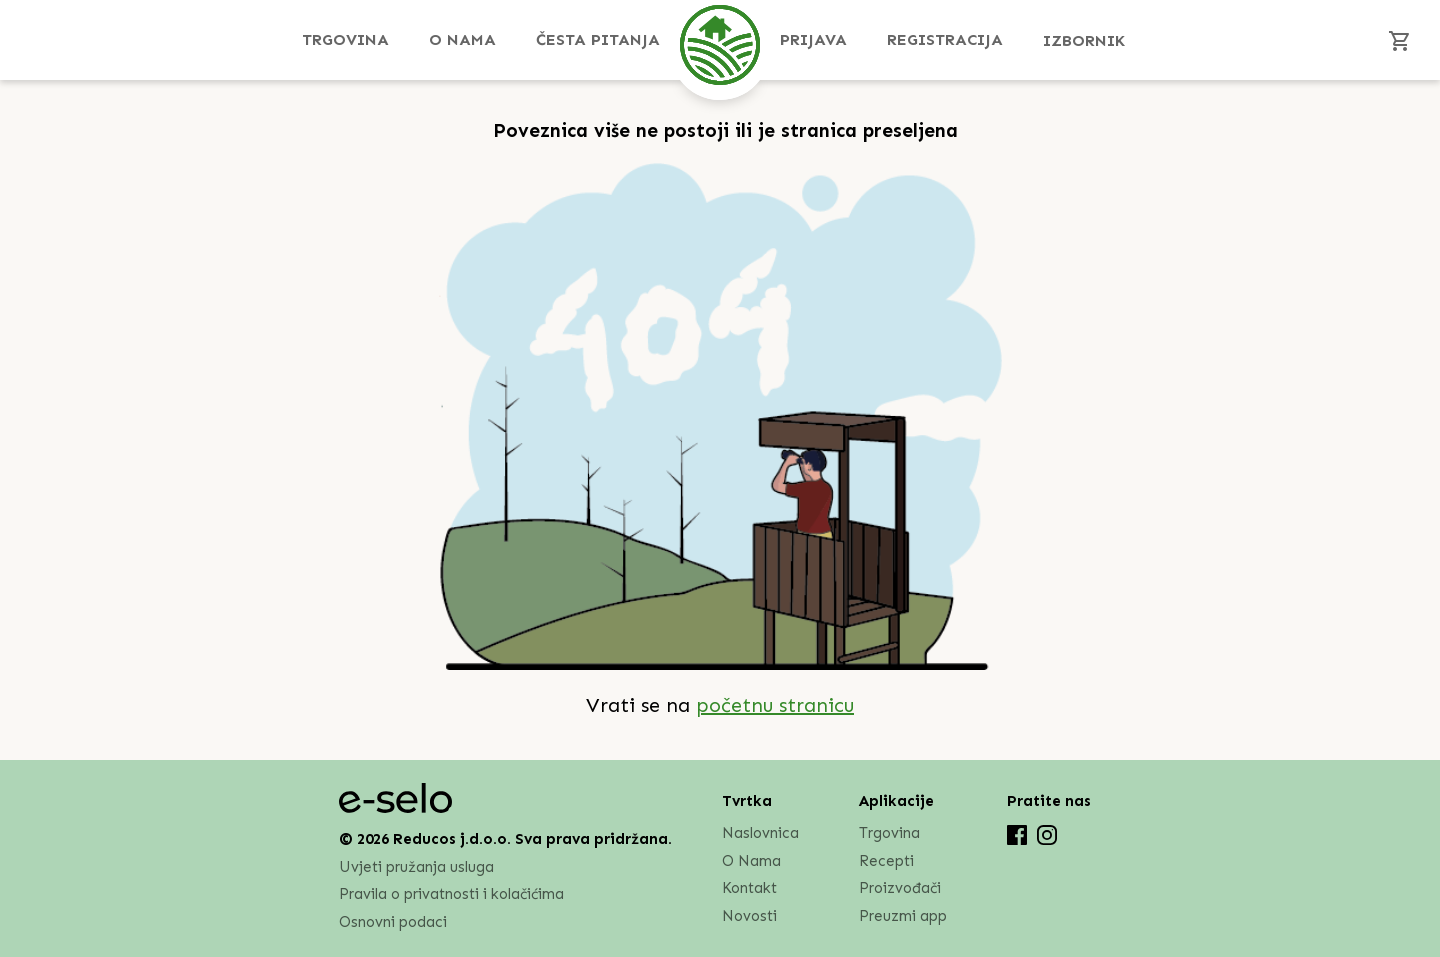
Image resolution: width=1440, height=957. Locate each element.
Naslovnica (760, 833)
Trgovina (345, 39)
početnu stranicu (775, 705)
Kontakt (749, 888)
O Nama (462, 39)
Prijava (813, 39)
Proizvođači (900, 888)
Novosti (749, 916)
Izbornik (1084, 40)
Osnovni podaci (393, 922)
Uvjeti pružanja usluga (416, 867)
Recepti (886, 861)
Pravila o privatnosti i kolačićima (451, 895)
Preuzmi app (903, 916)
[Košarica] (1400, 40)
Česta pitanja (598, 39)
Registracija (945, 39)
